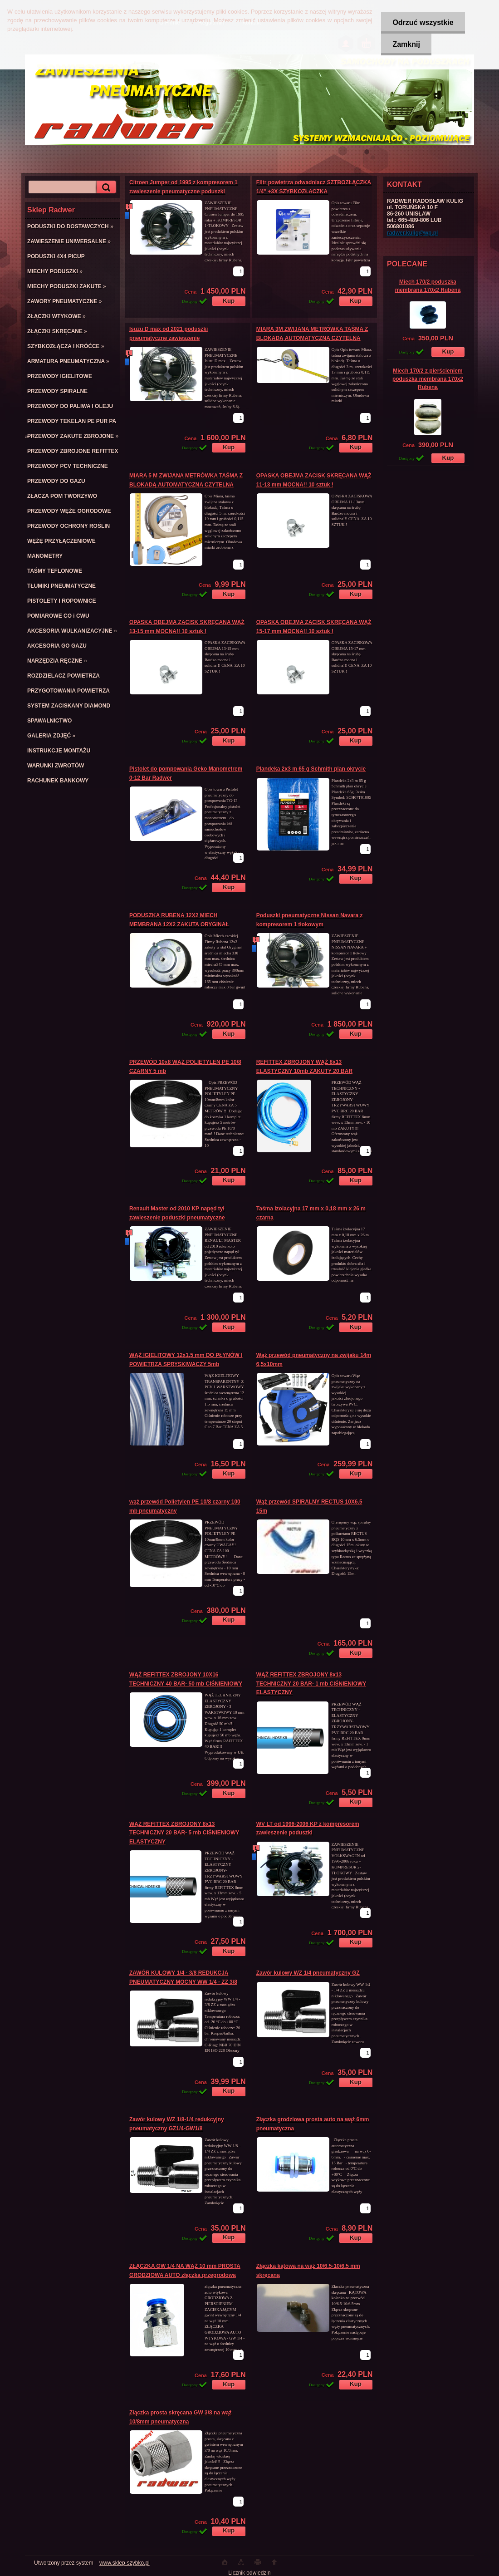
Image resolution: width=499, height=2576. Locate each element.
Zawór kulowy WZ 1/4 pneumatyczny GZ (308, 1973)
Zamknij (406, 44)
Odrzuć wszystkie (422, 22)
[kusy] (238, 271)
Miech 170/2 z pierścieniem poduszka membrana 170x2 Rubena (427, 379)
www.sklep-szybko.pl (124, 2563)
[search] (104, 187)
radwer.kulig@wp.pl (412, 233)
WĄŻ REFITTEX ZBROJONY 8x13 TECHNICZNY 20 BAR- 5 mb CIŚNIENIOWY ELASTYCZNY (184, 1833)
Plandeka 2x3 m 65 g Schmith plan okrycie (311, 769)
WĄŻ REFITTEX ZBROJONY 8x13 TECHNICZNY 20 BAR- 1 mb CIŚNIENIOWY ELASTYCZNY (311, 1683)
